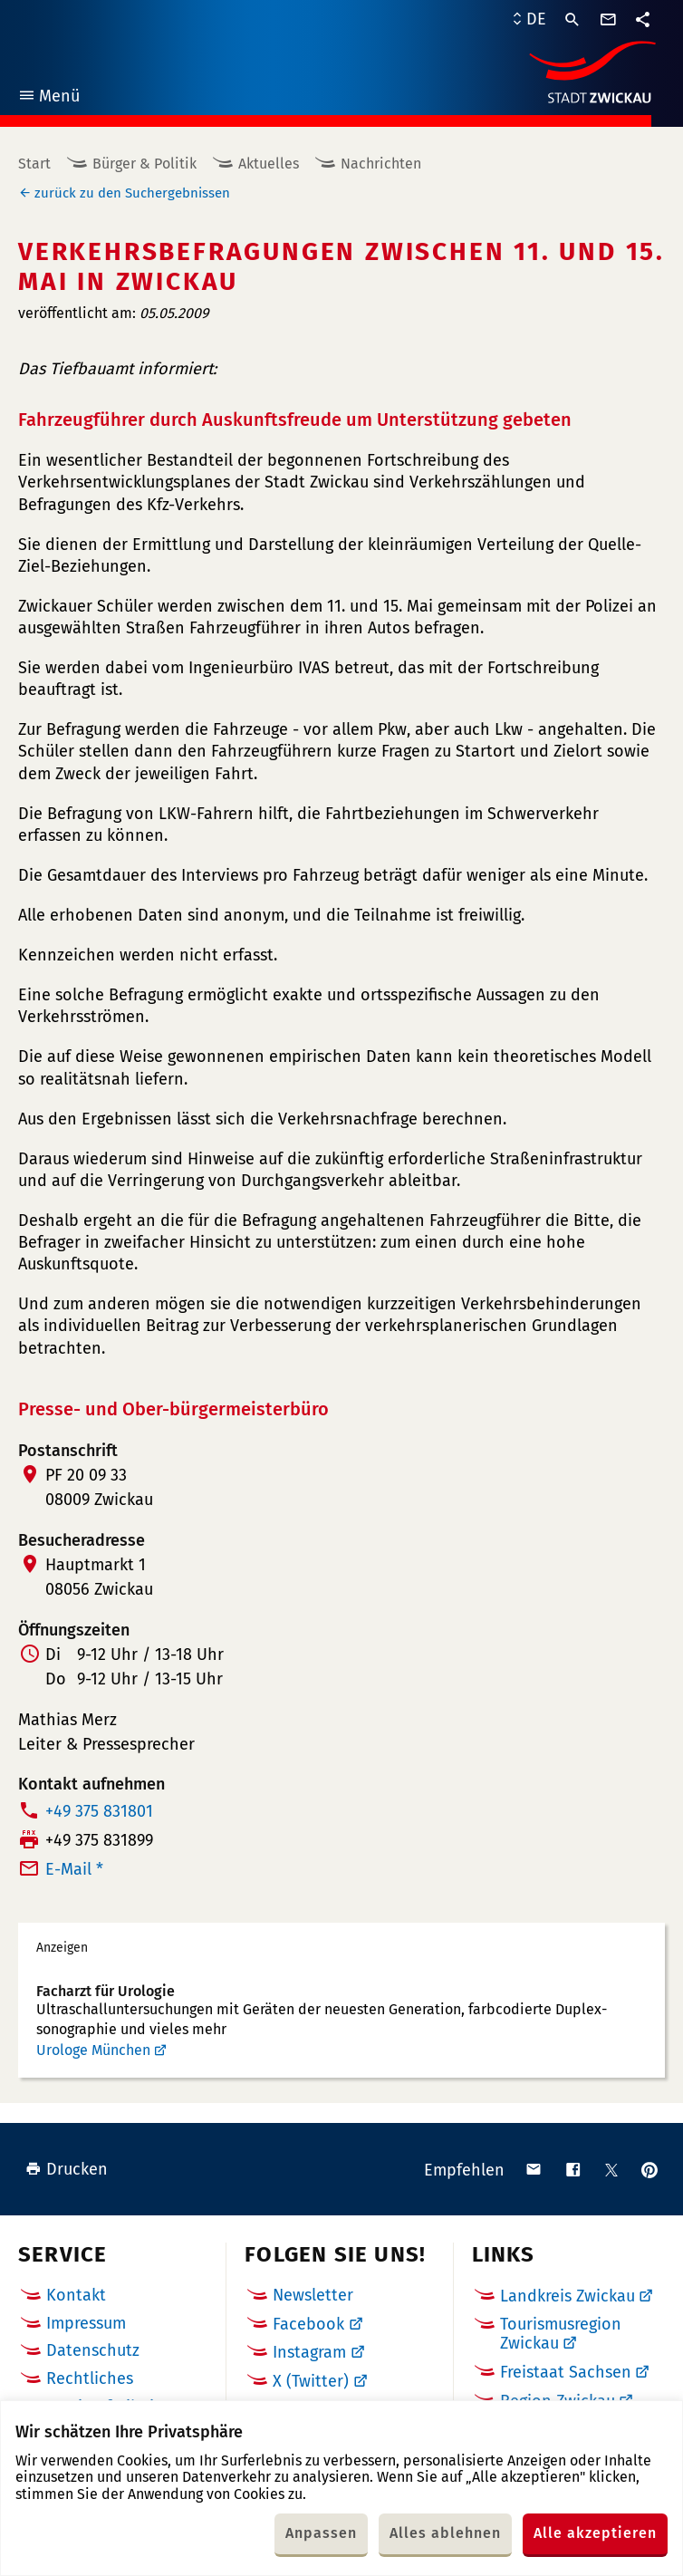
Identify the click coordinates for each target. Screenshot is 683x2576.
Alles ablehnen (445, 2533)
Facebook (308, 2324)
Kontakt (76, 2295)
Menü (48, 98)
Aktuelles (268, 163)
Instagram (309, 2352)
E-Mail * (74, 1869)
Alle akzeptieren (595, 2533)
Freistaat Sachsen (565, 2372)
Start (34, 163)
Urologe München (93, 2050)
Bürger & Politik (144, 163)
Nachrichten (381, 163)
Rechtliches (89, 2378)
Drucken (66, 2169)
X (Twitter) (311, 2381)
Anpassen (321, 2533)
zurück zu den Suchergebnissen (132, 193)
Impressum (86, 2323)
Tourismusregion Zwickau (560, 2334)
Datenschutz (92, 2350)
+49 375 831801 (99, 1811)
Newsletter (313, 2295)
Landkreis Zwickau (567, 2296)
